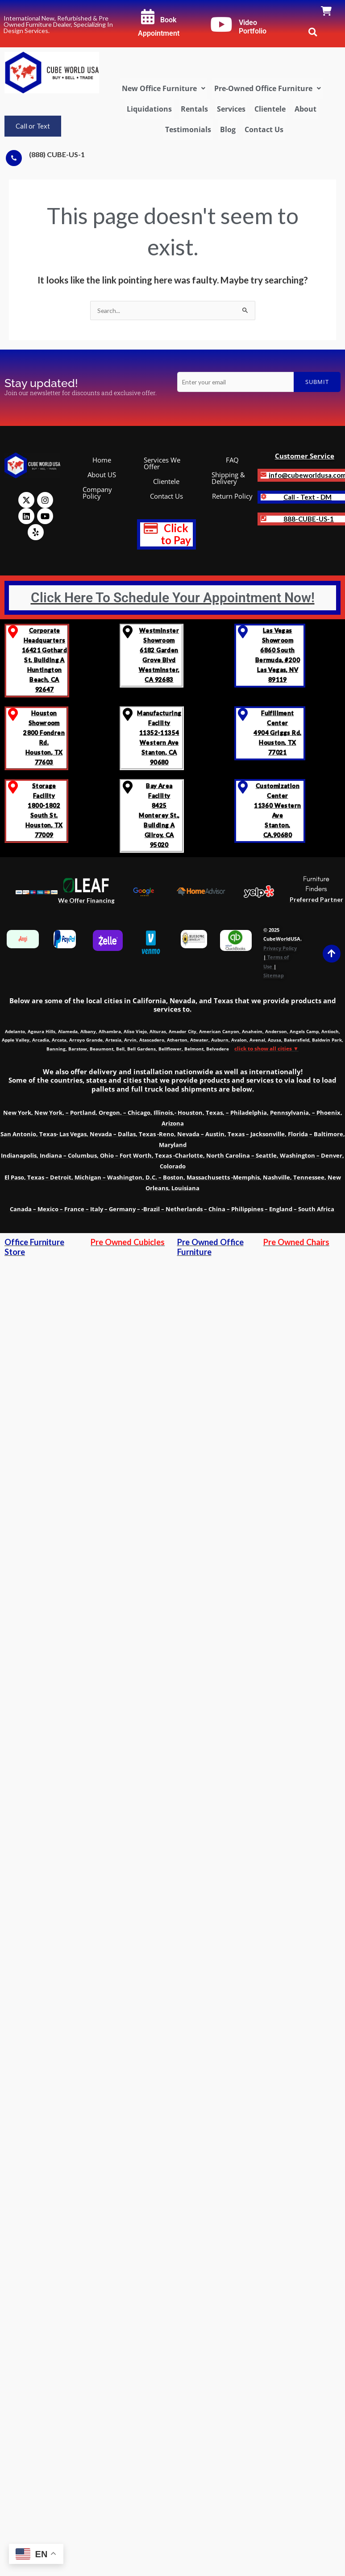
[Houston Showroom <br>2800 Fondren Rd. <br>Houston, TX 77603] (12, 714)
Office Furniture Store (34, 1247)
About (305, 109)
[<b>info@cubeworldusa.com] (263, 475)
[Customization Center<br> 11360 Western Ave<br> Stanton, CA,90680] (242, 787)
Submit (317, 382)
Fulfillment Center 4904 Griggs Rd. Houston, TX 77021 (277, 732)
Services (231, 109)
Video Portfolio (252, 27)
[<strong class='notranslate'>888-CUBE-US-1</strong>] (263, 518)
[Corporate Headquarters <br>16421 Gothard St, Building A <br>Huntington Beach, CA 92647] (12, 631)
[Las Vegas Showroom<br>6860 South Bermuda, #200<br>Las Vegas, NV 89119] (242, 631)
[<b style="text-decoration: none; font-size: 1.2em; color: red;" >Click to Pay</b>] (151, 528)
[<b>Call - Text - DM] (263, 497)
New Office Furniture (163, 88)
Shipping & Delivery (228, 478)
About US (101, 474)
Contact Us (264, 129)
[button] (163, 88)
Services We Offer (162, 463)
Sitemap (273, 975)
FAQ (232, 459)
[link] (326, 11)
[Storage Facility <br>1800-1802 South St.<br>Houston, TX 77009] (12, 787)
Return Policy (232, 496)
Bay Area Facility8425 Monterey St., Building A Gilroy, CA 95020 (159, 815)
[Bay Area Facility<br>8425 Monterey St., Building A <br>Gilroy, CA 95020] (127, 787)
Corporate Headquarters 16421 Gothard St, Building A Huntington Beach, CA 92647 (44, 660)
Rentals (194, 109)
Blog (228, 129)
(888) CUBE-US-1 (57, 154)
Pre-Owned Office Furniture (267, 88)
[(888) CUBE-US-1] (14, 158)
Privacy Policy (280, 948)
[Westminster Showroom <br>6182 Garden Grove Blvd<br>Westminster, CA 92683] (127, 631)
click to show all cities (266, 1048)
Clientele (270, 109)
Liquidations (149, 109)
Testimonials (188, 129)
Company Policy (97, 492)
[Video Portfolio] (221, 24)
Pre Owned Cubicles (128, 1242)
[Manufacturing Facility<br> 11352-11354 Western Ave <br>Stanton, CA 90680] (127, 714)
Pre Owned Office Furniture (210, 1247)
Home (101, 459)
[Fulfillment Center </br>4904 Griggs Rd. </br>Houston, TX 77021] (242, 714)
